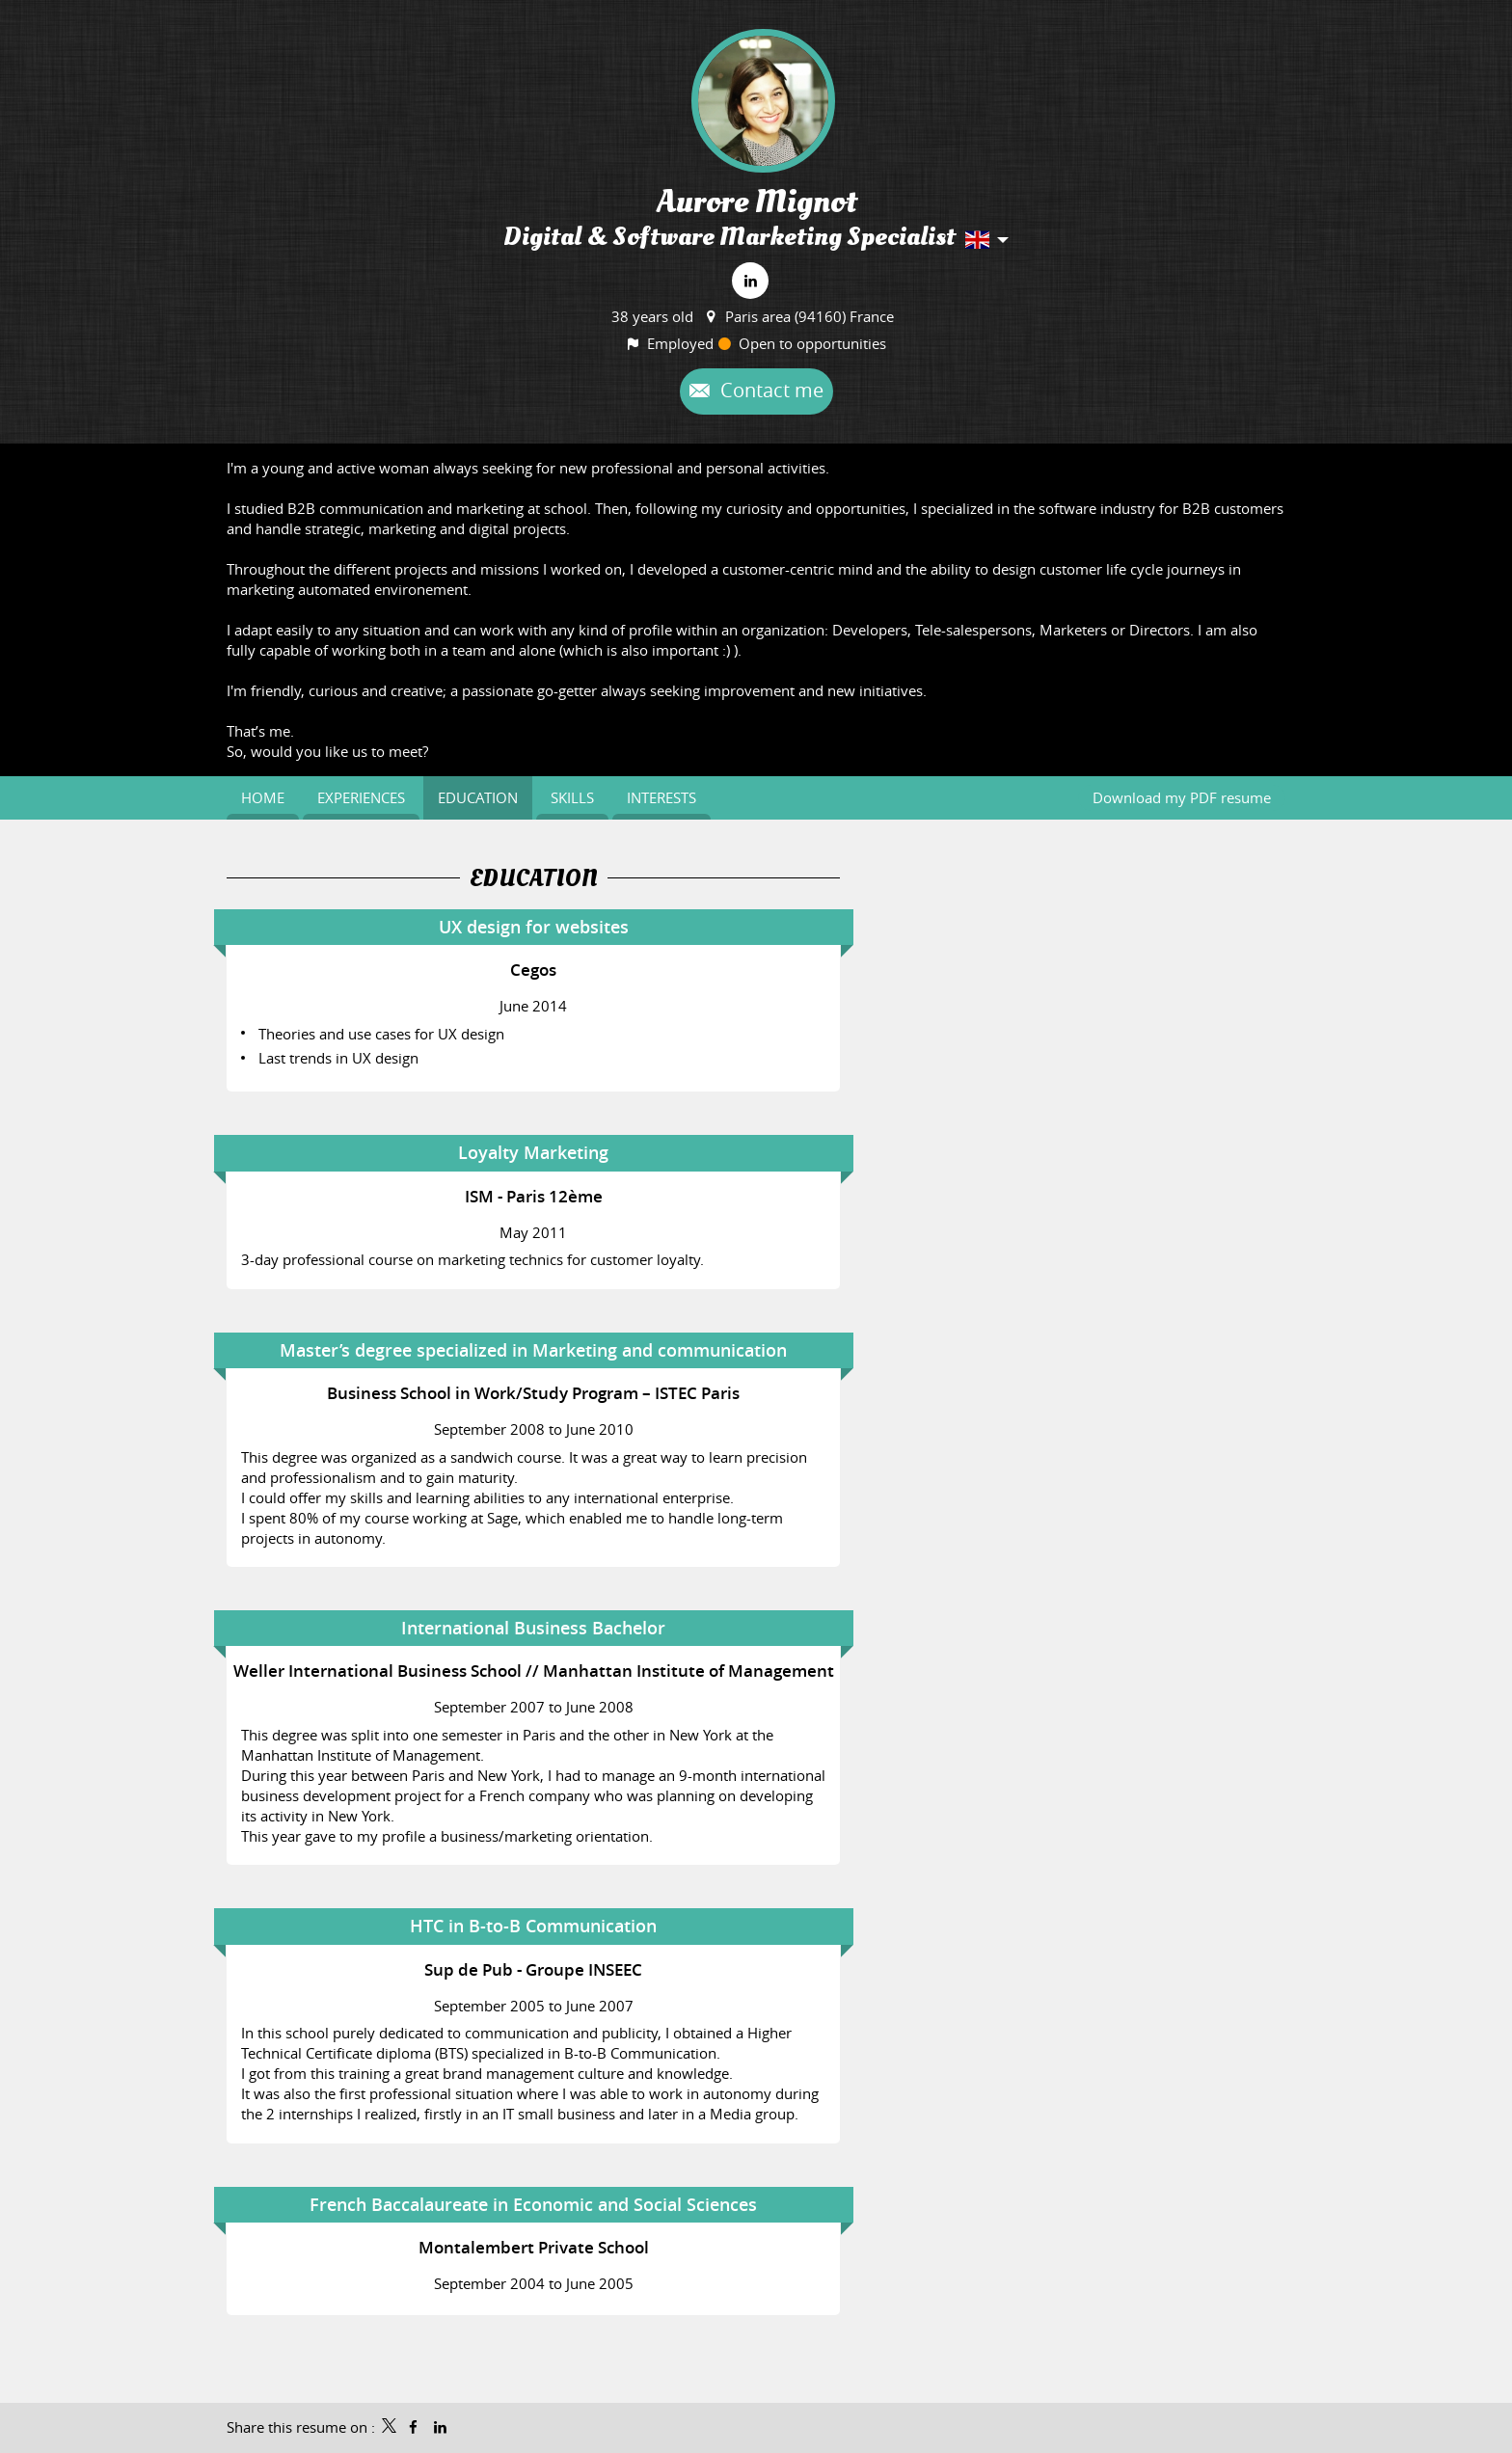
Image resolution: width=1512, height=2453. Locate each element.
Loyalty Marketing (533, 1152)
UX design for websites (534, 926)
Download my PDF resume (1182, 797)
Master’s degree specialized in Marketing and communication (533, 1349)
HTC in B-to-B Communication (533, 1925)
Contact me (770, 390)
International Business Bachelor (533, 1627)
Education (534, 879)
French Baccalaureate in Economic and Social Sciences (533, 2204)
